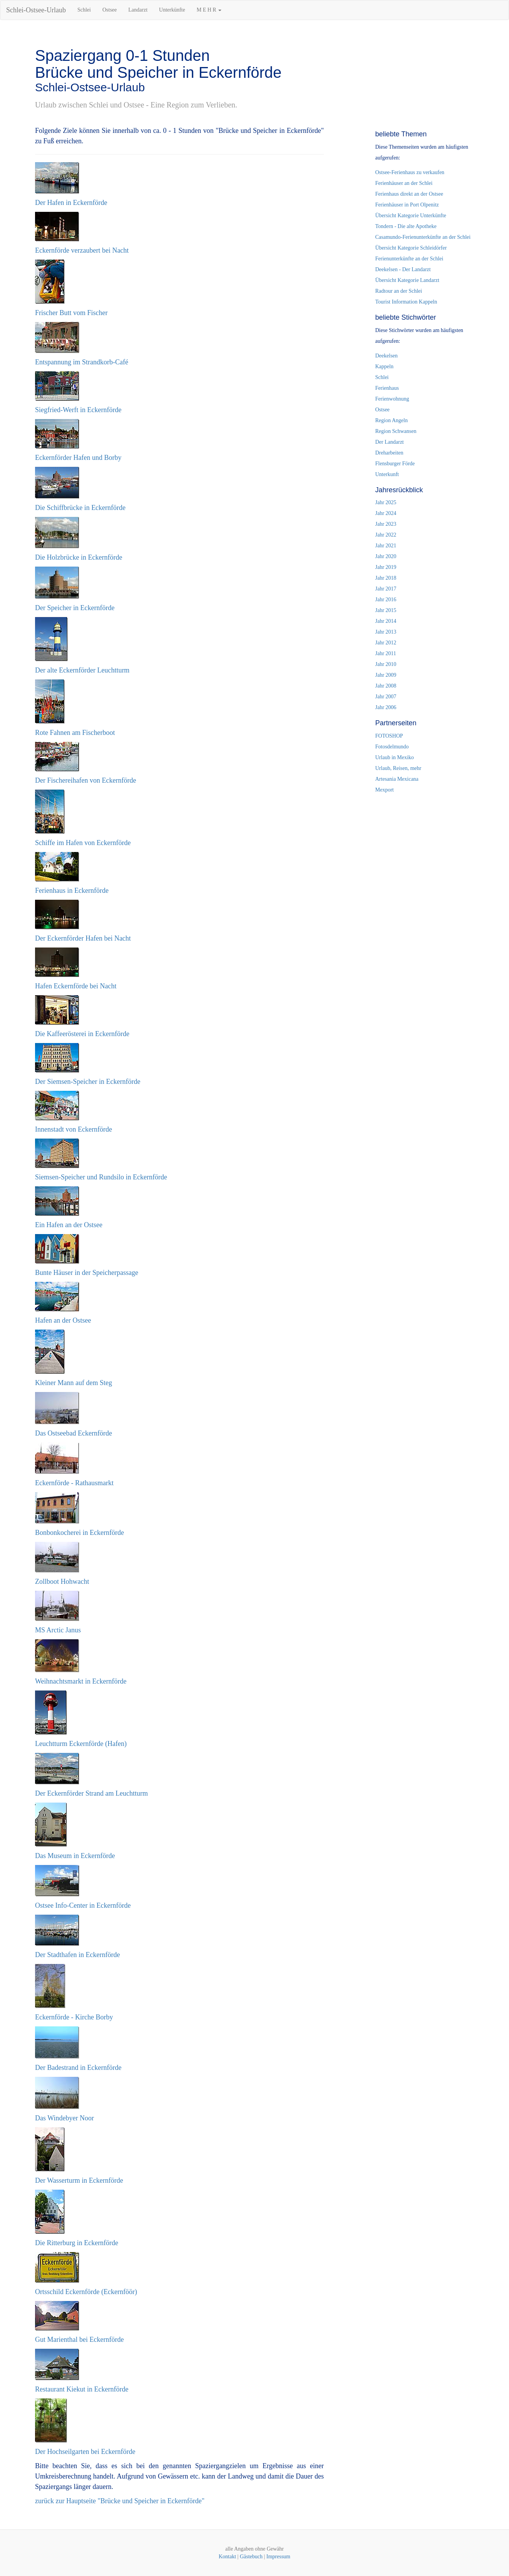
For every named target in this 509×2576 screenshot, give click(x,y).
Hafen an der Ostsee (63, 1320)
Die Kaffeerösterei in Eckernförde (82, 1034)
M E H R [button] (209, 10)
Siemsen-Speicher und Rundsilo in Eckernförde (101, 1177)
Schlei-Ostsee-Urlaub (36, 10)
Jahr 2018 (386, 578)
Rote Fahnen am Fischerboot (75, 732)
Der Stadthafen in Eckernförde (77, 1955)
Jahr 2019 (386, 567)
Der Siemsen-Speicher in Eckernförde (87, 1081)
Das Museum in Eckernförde (75, 1856)
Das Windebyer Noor (64, 2118)
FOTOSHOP (389, 736)
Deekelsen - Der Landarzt (403, 269)
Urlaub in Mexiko (394, 757)
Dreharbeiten (389, 453)
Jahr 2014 (386, 621)
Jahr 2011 (385, 653)
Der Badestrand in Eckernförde (78, 2067)
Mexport (384, 790)
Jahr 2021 (386, 545)
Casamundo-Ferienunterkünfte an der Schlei (423, 237)
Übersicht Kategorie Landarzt (407, 280)
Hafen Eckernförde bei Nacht (75, 986)
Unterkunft (387, 474)
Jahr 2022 (386, 535)
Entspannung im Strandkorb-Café (81, 362)
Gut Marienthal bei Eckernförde (79, 2339)
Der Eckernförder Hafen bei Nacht (83, 938)
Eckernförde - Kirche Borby (74, 2017)
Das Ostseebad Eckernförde (73, 1433)
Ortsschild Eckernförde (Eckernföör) (86, 2292)
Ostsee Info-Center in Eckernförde (83, 1905)
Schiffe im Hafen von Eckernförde (83, 843)
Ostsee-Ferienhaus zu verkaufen (410, 172)
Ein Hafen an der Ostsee (68, 1225)
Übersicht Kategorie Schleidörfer (411, 248)
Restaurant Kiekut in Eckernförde (81, 2389)
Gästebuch (251, 2556)
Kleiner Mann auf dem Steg (73, 1383)
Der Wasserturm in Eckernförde (79, 2180)
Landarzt (137, 10)
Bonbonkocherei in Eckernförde (79, 1532)
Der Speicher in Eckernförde (74, 608)
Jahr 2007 (386, 696)
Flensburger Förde (395, 463)
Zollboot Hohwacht (62, 1581)
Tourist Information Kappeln (406, 302)
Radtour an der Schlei (398, 291)
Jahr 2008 (386, 686)
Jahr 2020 (386, 556)
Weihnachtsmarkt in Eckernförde (80, 1681)
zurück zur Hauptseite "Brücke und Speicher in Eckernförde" (119, 2501)
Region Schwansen (396, 431)
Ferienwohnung (392, 399)
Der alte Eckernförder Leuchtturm (82, 670)
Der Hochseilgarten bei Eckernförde (85, 2451)
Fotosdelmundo (392, 747)
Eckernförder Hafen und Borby (78, 457)
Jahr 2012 (386, 643)
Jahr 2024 (386, 513)
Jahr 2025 (386, 502)
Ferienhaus (387, 388)
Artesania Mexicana (397, 779)
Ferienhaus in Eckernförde (72, 890)
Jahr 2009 (386, 675)
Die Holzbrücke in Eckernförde (78, 557)
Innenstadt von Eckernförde (73, 1129)
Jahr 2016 (386, 599)
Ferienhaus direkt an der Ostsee (409, 194)
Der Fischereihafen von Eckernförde (85, 780)
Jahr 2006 (386, 707)
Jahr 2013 (386, 632)
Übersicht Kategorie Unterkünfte (410, 215)
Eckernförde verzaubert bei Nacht (82, 250)
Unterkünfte (172, 10)
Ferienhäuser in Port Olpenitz (407, 205)
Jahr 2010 (386, 664)
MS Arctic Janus (58, 1630)
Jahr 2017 (386, 589)
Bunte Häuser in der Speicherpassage (86, 1272)
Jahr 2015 (386, 610)
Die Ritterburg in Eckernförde (76, 2243)
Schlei (84, 10)
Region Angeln (391, 420)
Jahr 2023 (386, 524)
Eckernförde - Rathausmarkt (74, 1483)
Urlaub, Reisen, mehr (398, 768)
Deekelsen (386, 356)
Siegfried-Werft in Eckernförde (78, 410)
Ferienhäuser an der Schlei (404, 183)
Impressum (278, 2556)
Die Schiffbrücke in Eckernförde (80, 508)
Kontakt (227, 2556)
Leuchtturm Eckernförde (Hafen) (81, 1744)
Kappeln (384, 366)
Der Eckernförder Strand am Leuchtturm (91, 1793)
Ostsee (109, 10)
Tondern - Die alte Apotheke (406, 226)
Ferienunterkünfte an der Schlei (409, 259)
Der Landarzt (389, 442)
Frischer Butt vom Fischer (71, 313)
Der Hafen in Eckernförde (71, 202)
